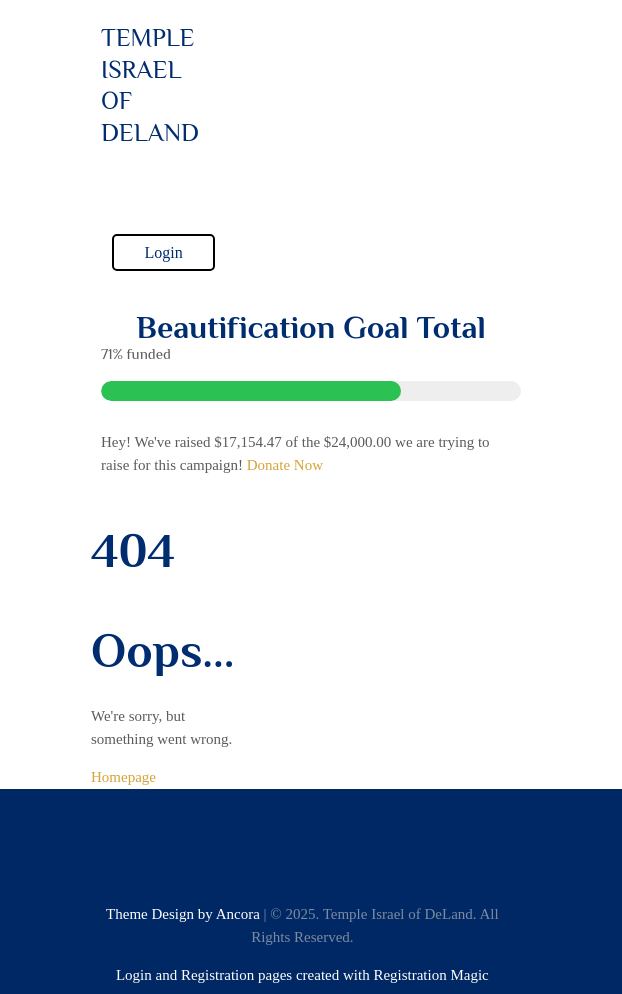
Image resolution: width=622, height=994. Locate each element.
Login (163, 252)
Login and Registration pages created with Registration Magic (302, 975)
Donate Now (285, 465)
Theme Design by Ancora (183, 914)
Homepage (123, 777)
